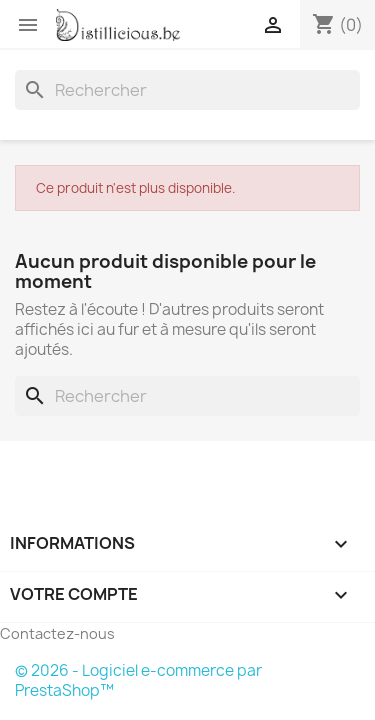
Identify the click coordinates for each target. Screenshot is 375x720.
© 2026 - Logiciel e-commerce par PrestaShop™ (138, 680)
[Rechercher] (187, 90)
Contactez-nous (57, 633)
